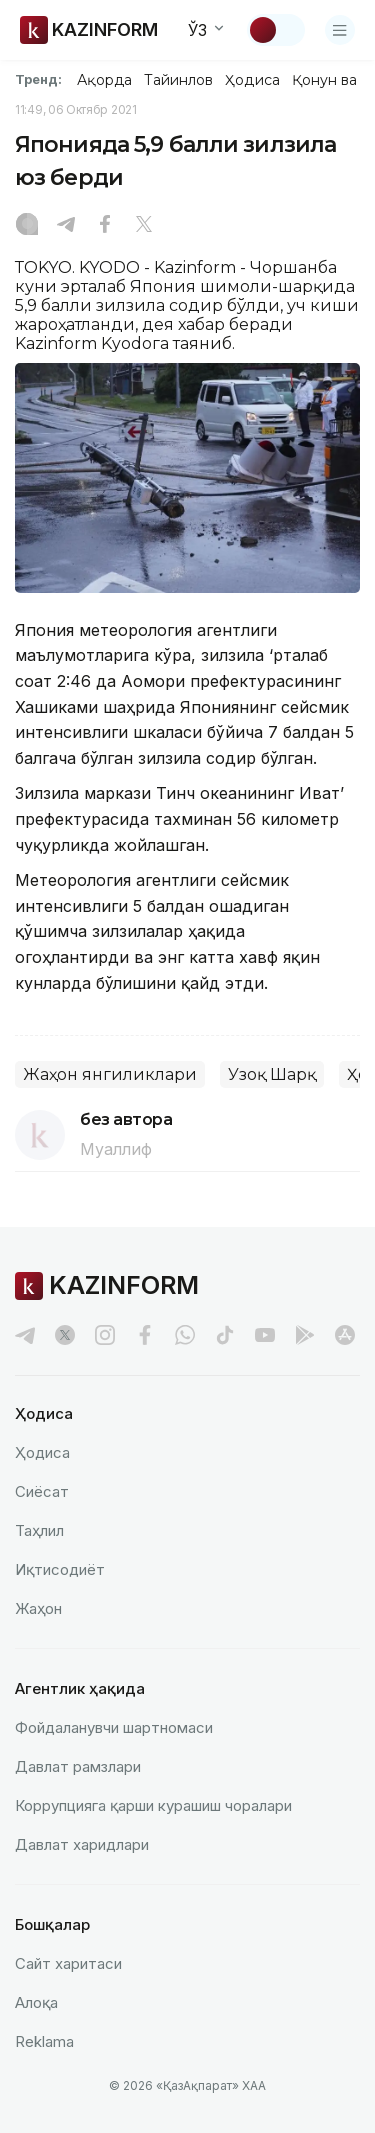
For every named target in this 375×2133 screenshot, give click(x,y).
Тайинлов (179, 80)
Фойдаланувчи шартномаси (114, 1727)
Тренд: (38, 79)
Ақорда (104, 80)
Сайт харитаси (68, 1963)
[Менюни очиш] (340, 30)
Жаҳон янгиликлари (110, 1074)
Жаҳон (38, 1608)
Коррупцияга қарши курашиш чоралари (153, 1805)
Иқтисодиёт (60, 1569)
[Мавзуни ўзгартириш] (276, 30)
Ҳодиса (252, 80)
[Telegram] (66, 226)
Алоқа (36, 2002)
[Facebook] (105, 226)
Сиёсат (42, 1491)
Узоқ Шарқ (272, 1074)
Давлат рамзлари (78, 1766)
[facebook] (145, 1335)
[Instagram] (27, 226)
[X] (144, 226)
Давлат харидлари (82, 1844)
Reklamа (44, 2041)
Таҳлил (39, 1530)
